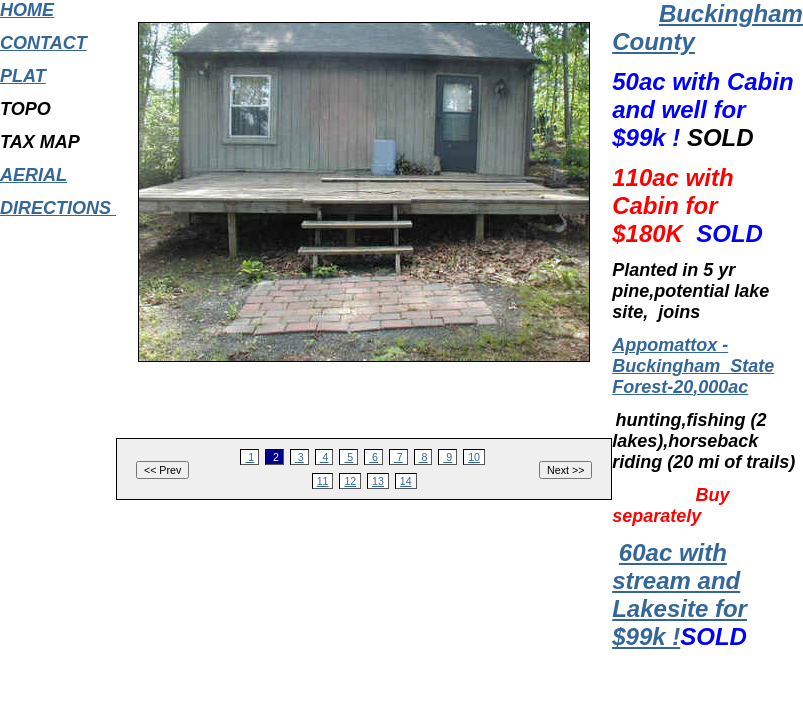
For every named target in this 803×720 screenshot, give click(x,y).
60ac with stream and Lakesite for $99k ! (679, 594)
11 (323, 481)
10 (474, 457)
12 (350, 481)
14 (406, 481)
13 (378, 481)
